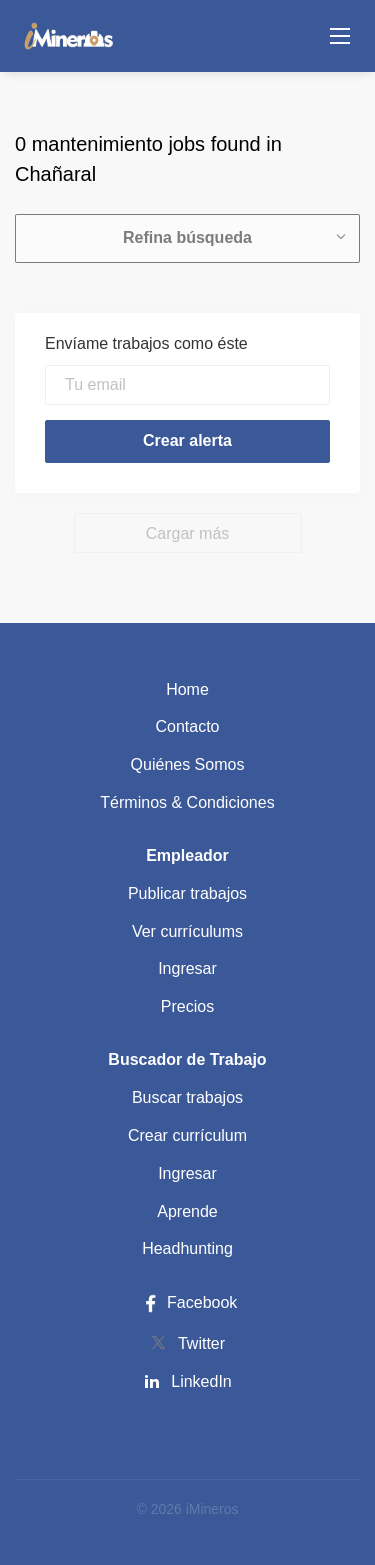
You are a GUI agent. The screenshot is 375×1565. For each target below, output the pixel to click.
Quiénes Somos (188, 764)
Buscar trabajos (187, 1097)
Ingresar (187, 968)
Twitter (201, 1343)
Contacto (187, 726)
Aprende (187, 1211)
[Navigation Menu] (340, 36)
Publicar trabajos (187, 893)
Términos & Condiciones (187, 802)
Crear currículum (187, 1135)
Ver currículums (187, 931)
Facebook (188, 1302)
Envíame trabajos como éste (146, 343)
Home (187, 689)
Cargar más (188, 533)
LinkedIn (201, 1381)
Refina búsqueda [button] (187, 237)
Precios (187, 1006)
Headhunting (187, 1248)
